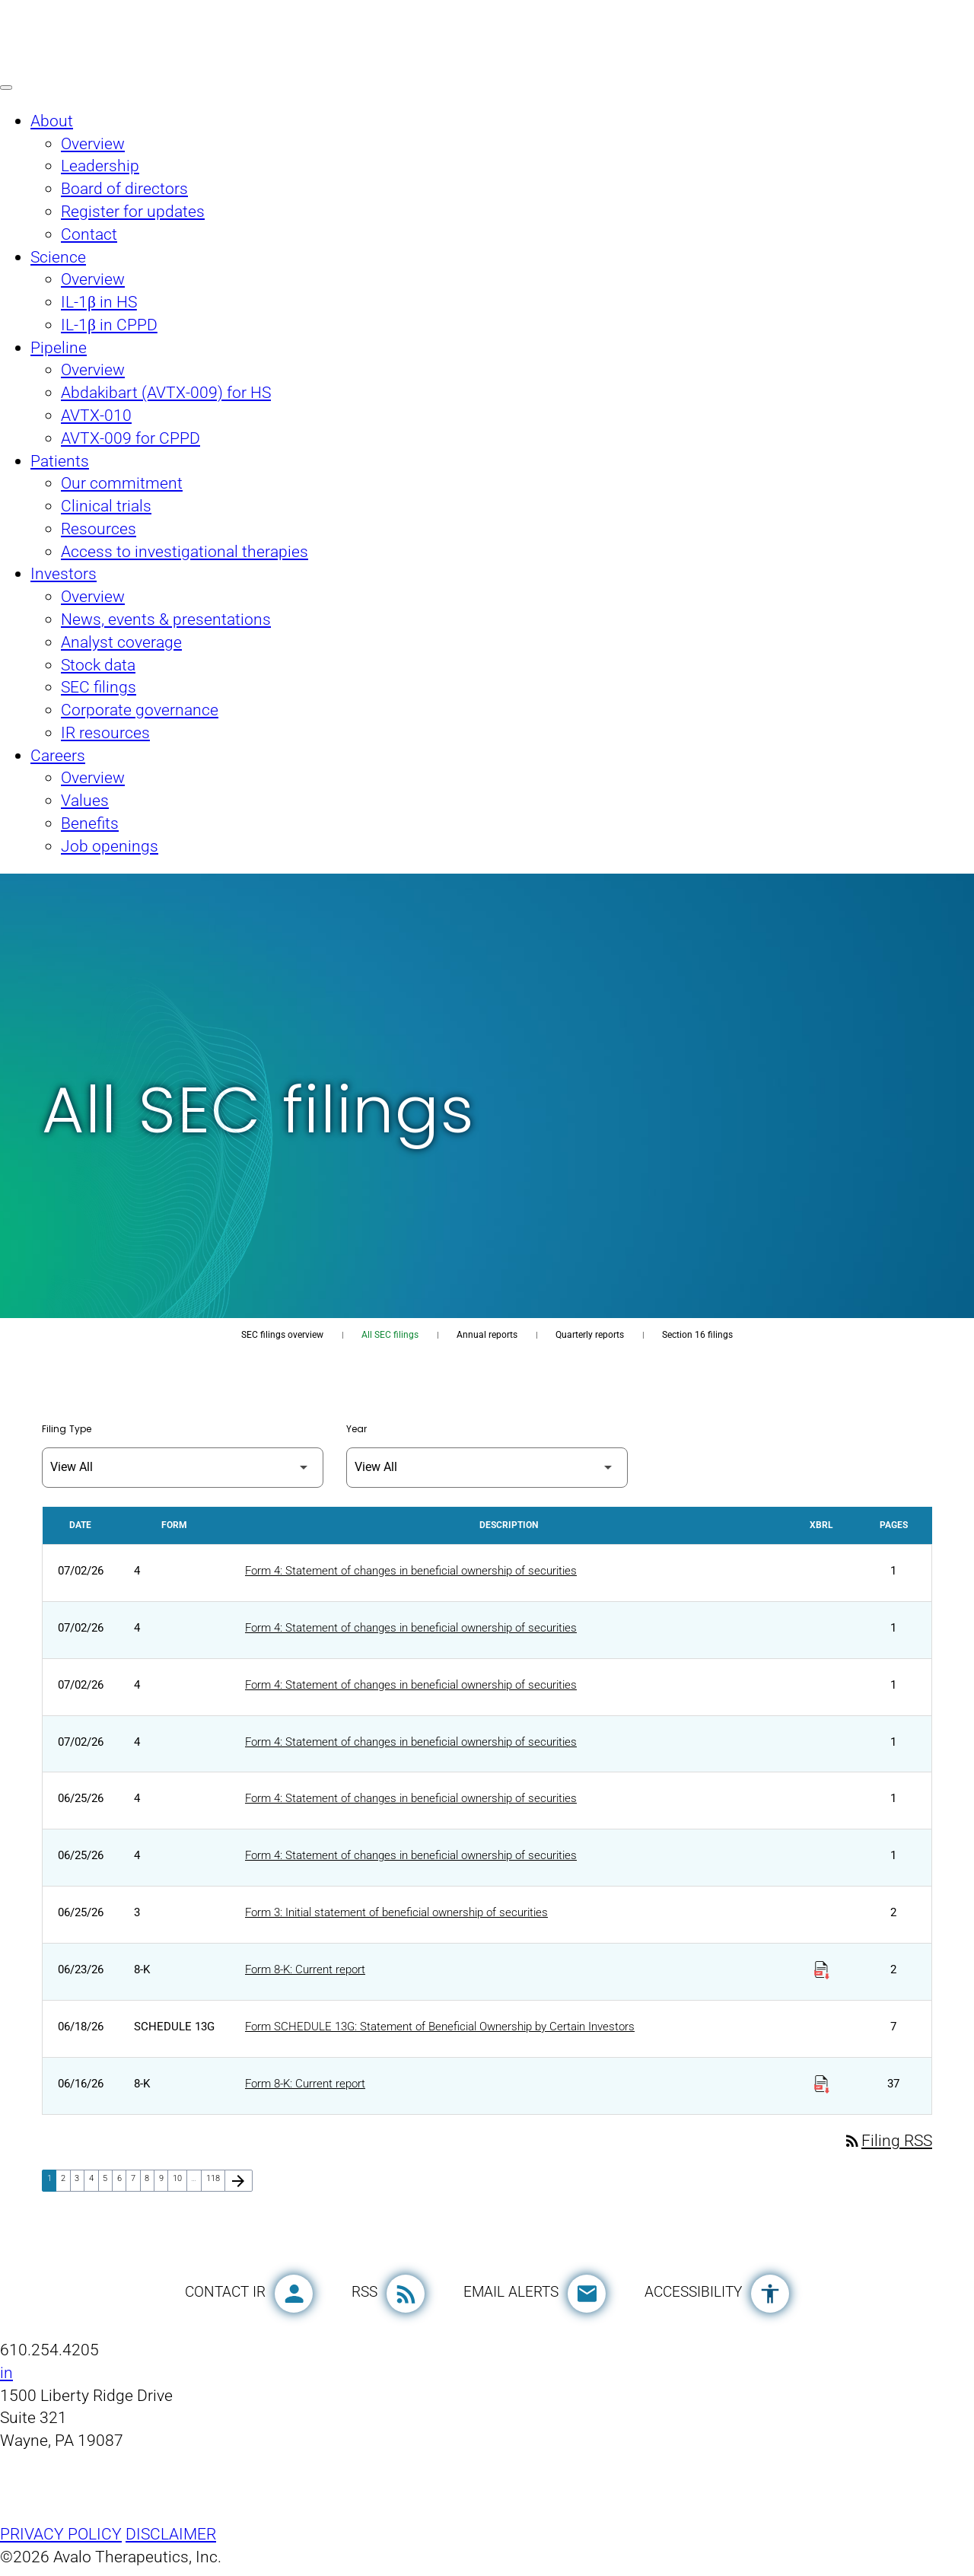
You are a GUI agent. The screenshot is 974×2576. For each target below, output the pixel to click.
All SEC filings (390, 1334)
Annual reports (487, 1334)
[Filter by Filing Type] (182, 1467)
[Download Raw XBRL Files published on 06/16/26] (822, 2089)
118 (214, 2185)
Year (356, 1429)
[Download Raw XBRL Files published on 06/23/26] (822, 1974)
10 (179, 2185)
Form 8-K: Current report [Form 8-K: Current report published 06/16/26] (305, 2090)
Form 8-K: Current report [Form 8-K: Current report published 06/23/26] (305, 1975)
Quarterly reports (589, 1334)
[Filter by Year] (487, 1467)
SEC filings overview (282, 1334)
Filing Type (66, 1429)
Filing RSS (887, 2148)
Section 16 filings (697, 1334)
